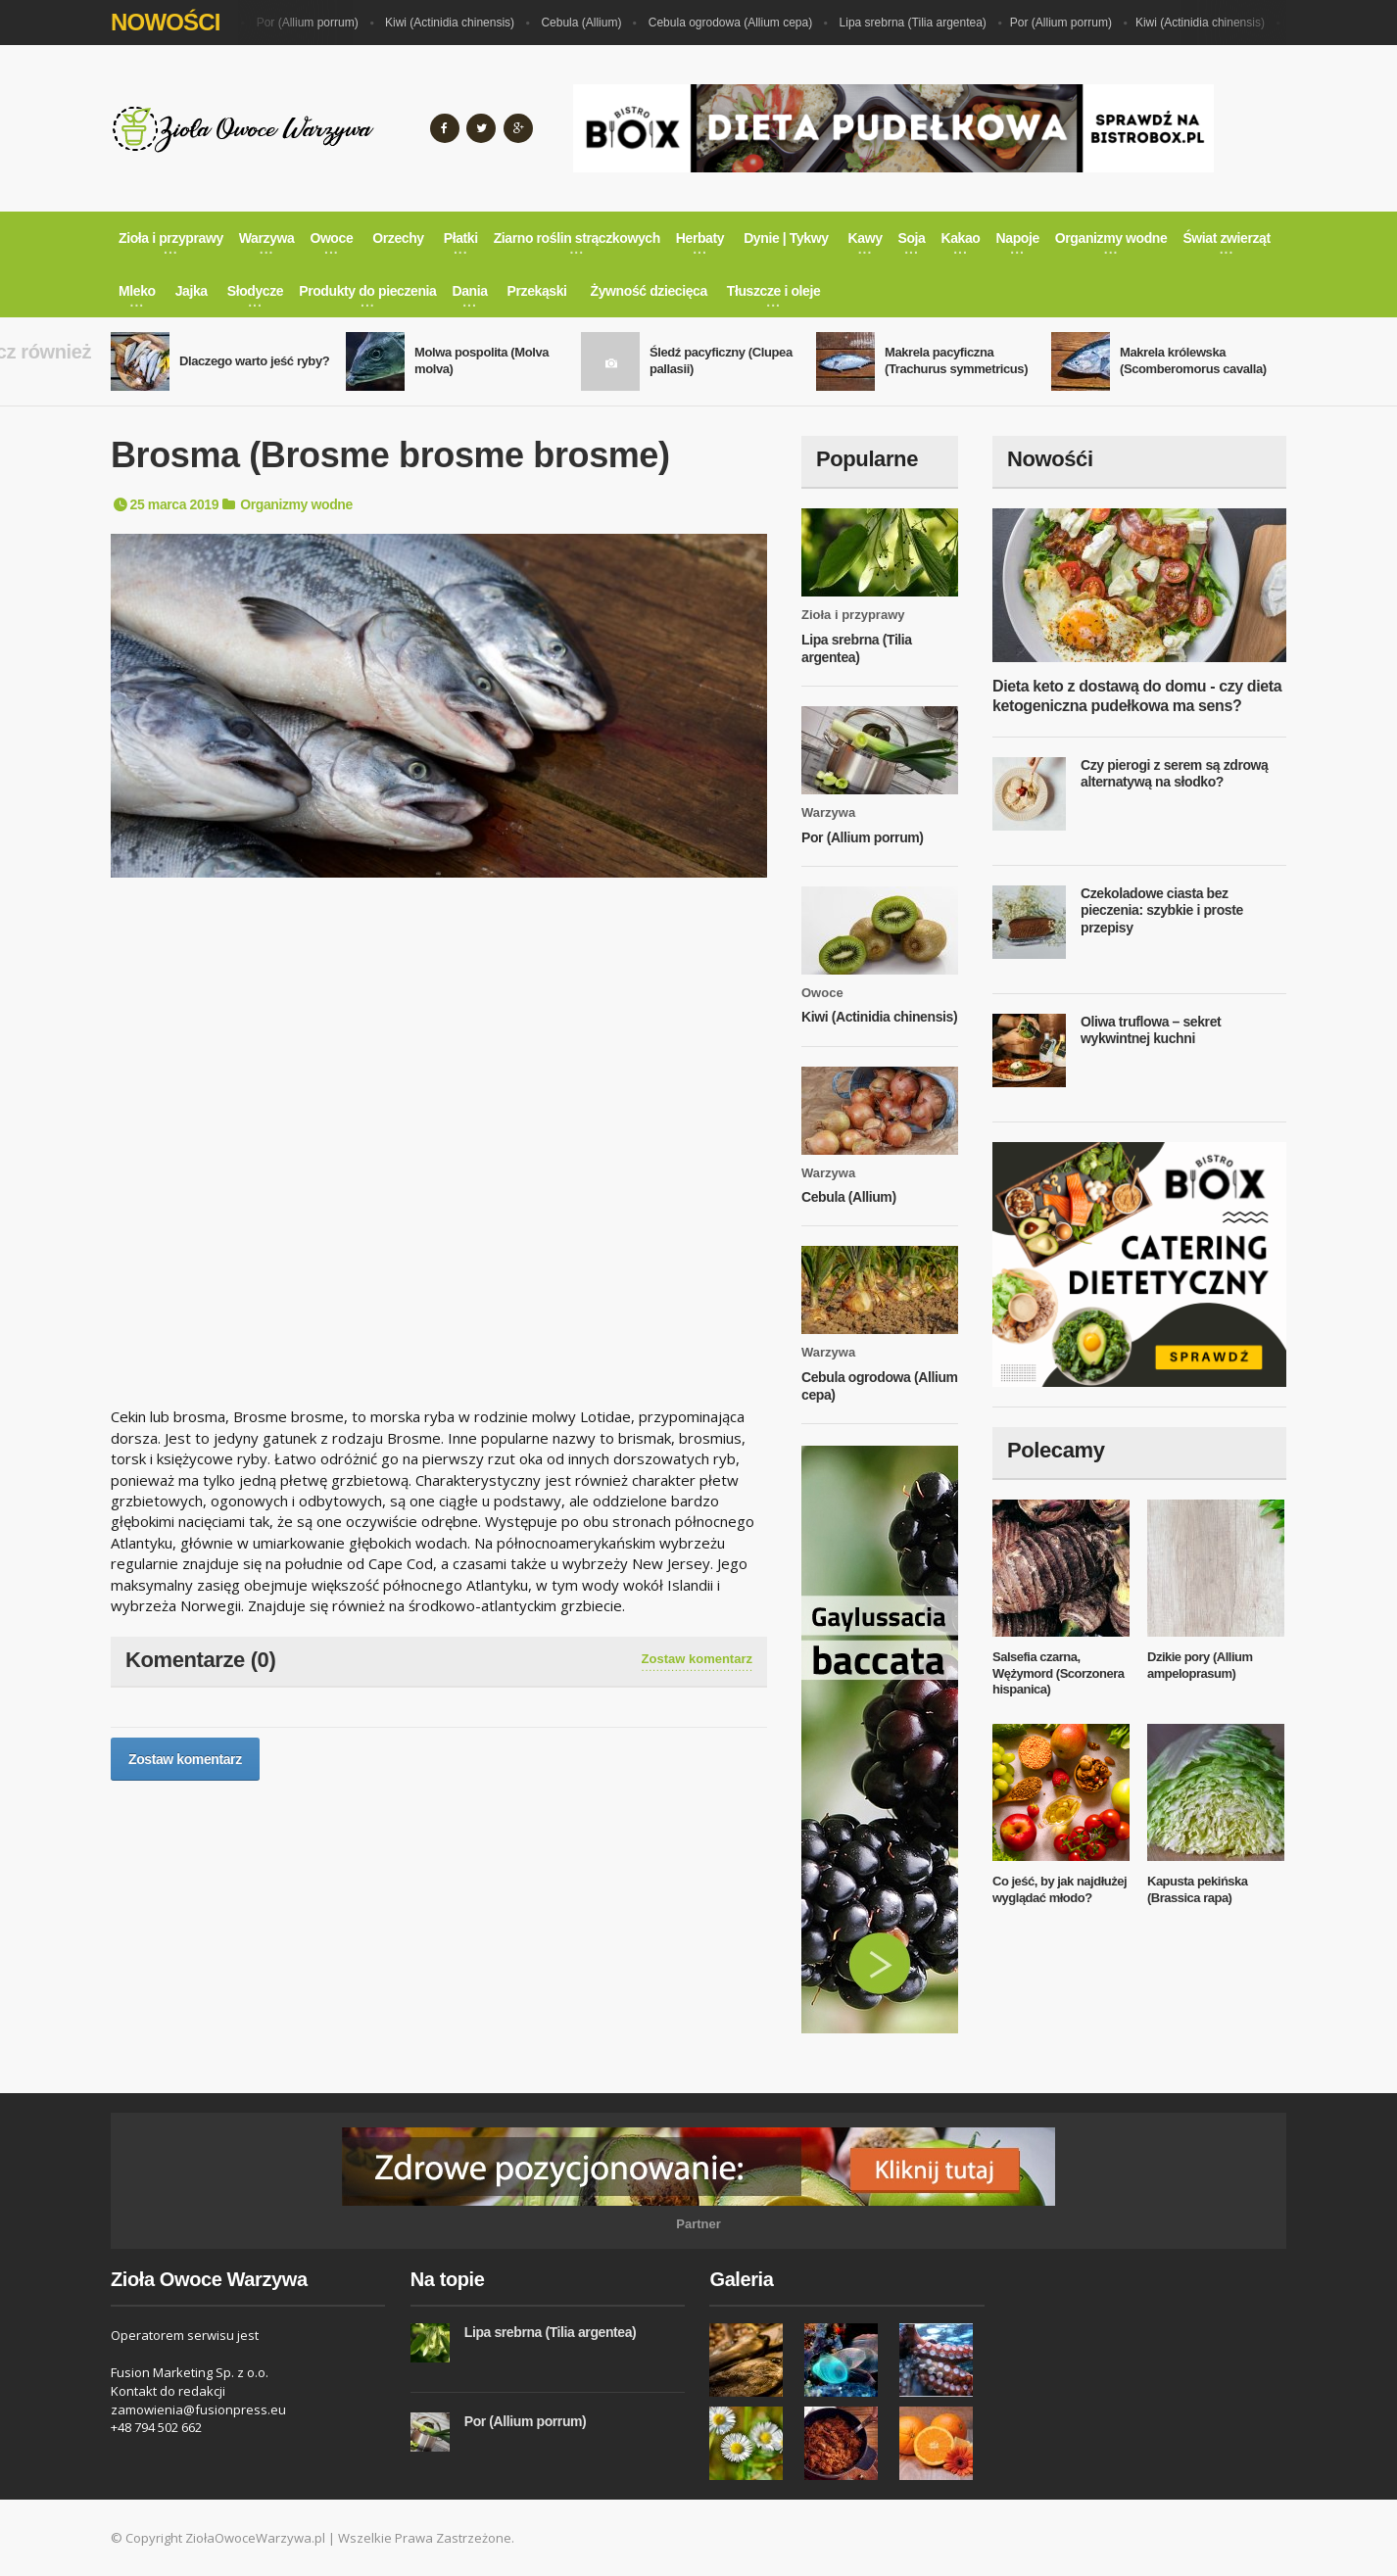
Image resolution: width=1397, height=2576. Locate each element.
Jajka (191, 291)
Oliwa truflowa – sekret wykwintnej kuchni (1151, 1030)
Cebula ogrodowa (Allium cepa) (742, 22)
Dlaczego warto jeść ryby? (254, 361)
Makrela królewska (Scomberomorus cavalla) (1193, 360)
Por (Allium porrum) (319, 22)
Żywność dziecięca (649, 291)
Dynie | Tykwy (786, 238)
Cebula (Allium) (593, 22)
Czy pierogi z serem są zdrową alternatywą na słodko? (1174, 773)
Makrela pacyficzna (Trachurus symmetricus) (956, 360)
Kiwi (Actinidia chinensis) (461, 22)
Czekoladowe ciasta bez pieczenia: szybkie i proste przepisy (1162, 910)
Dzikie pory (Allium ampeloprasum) (1200, 1665)
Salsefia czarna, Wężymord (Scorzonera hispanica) (1058, 1673)
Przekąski (537, 291)
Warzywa (828, 812)
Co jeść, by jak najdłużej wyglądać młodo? (1059, 1889)
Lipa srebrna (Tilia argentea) (924, 22)
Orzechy (397, 238)
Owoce (822, 992)
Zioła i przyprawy (852, 614)
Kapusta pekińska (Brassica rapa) (1197, 1889)
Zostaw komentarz (697, 1658)
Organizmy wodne (296, 504)
